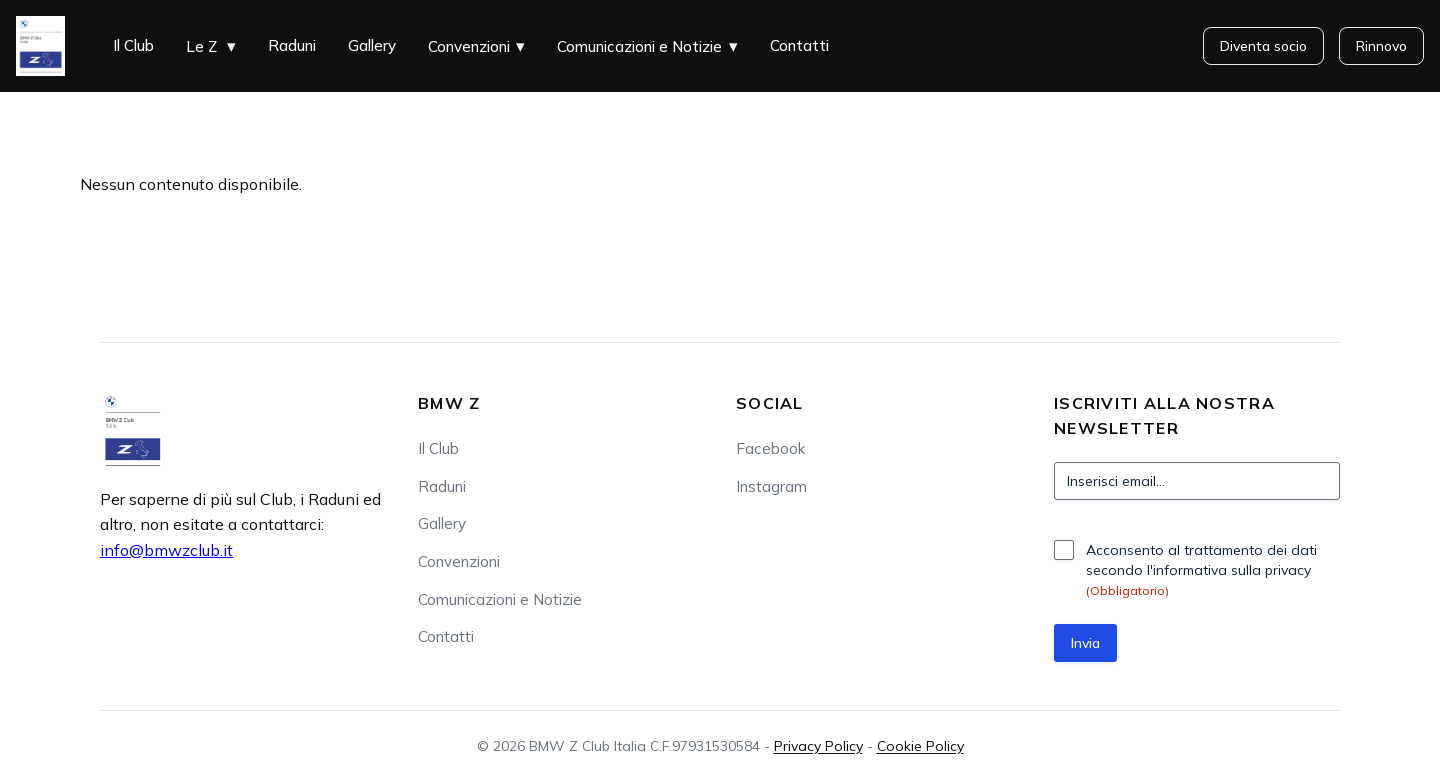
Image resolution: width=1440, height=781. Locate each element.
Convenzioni (469, 46)
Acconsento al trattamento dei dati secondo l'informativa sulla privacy (1201, 570)
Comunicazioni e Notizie (639, 46)
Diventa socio (1263, 46)
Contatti (799, 45)
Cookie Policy (920, 746)
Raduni (292, 45)
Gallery (372, 45)
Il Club (133, 45)
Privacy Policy (818, 746)
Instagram (771, 486)
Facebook (770, 448)
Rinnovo (1381, 46)
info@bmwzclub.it (166, 550)
